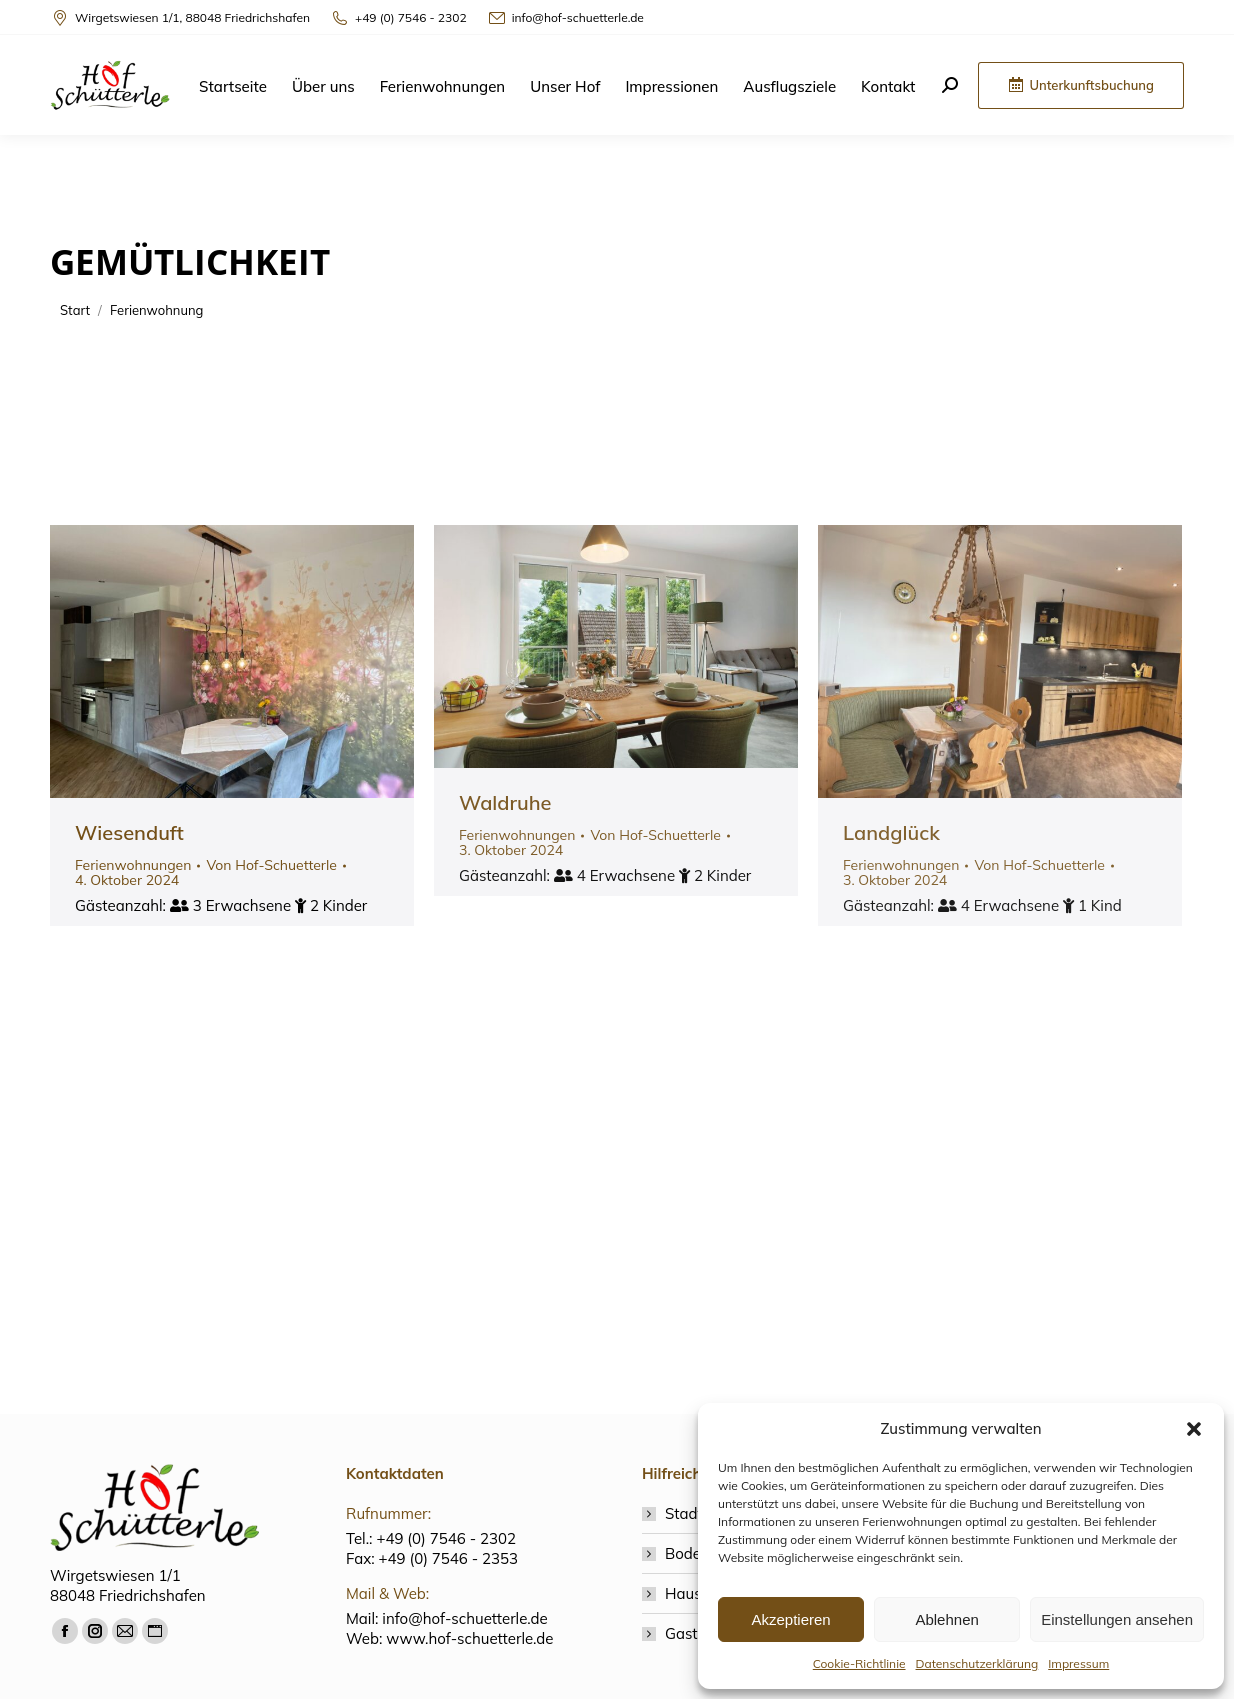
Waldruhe (505, 802)
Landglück (891, 832)
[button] (1194, 1429)
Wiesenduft (129, 832)
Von (271, 865)
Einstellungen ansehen (1117, 1619)
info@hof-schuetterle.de (565, 18)
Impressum (1078, 1663)
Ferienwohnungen (133, 865)
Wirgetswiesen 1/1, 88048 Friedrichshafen (180, 18)
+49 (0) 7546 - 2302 (398, 18)
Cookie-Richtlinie (859, 1663)
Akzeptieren (790, 1619)
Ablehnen (946, 1619)
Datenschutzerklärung (977, 1663)
